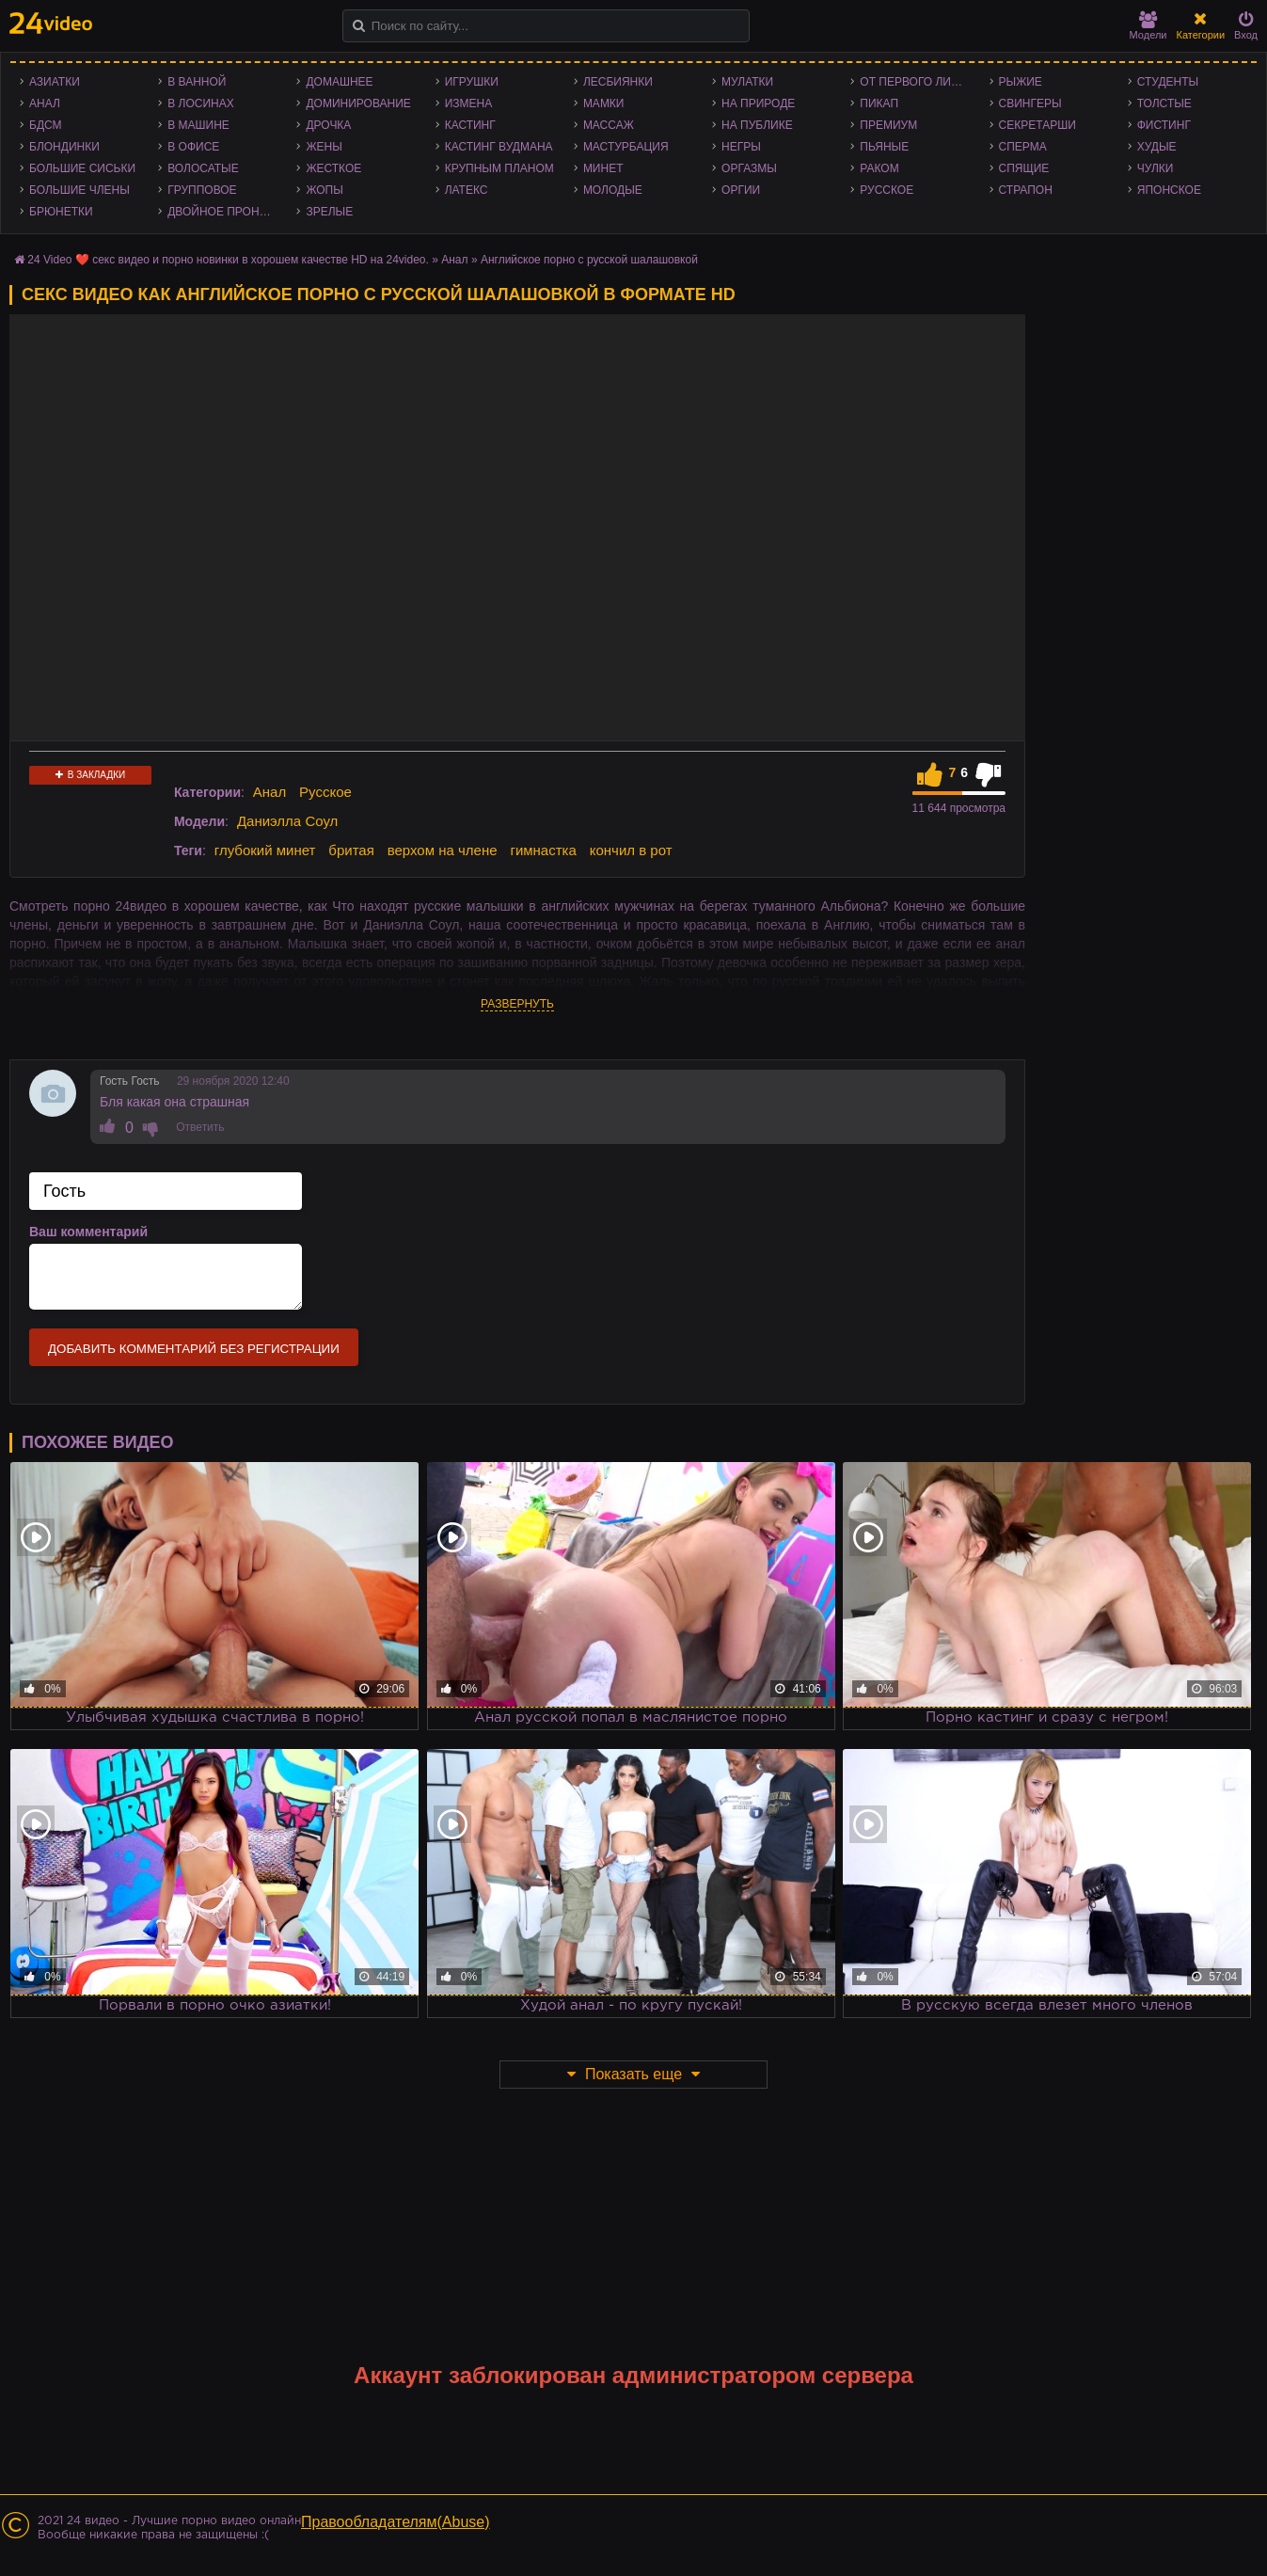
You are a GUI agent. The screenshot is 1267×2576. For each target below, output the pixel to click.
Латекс (466, 190)
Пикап (879, 103)
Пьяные (884, 146)
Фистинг (1164, 125)
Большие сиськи (82, 168)
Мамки (604, 103)
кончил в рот (631, 850)
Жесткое (333, 168)
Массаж (608, 125)
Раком (879, 168)
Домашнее (339, 81)
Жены (323, 146)
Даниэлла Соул (287, 821)
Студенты (1167, 81)
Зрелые (329, 211)
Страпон (1026, 190)
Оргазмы (749, 168)
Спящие (1024, 168)
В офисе (193, 146)
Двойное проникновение (227, 211)
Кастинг (470, 125)
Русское (886, 190)
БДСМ (45, 125)
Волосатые (202, 168)
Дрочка (328, 125)
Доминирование (358, 103)
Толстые (1164, 103)
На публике (757, 125)
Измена (469, 103)
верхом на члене (443, 850)
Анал (44, 103)
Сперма (1023, 146)
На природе (758, 103)
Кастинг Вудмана (499, 146)
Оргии (740, 190)
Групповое (201, 190)
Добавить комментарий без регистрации (194, 1349)
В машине (198, 125)
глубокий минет (265, 850)
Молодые (612, 190)
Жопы (324, 190)
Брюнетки (61, 211)
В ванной (196, 81)
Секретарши (1037, 125)
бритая (350, 850)
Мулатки (747, 81)
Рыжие (1020, 81)
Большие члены (79, 190)
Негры (741, 146)
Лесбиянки (618, 81)
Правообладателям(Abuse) (395, 2522)
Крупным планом (499, 168)
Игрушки (472, 81)
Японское (1169, 190)
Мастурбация (626, 146)
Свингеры (1030, 103)
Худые (1157, 146)
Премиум (888, 125)
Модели (1148, 25)
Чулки (1155, 168)
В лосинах (200, 103)
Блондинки (64, 146)
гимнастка (543, 850)
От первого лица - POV (919, 81)
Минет (603, 168)
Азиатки (54, 81)
